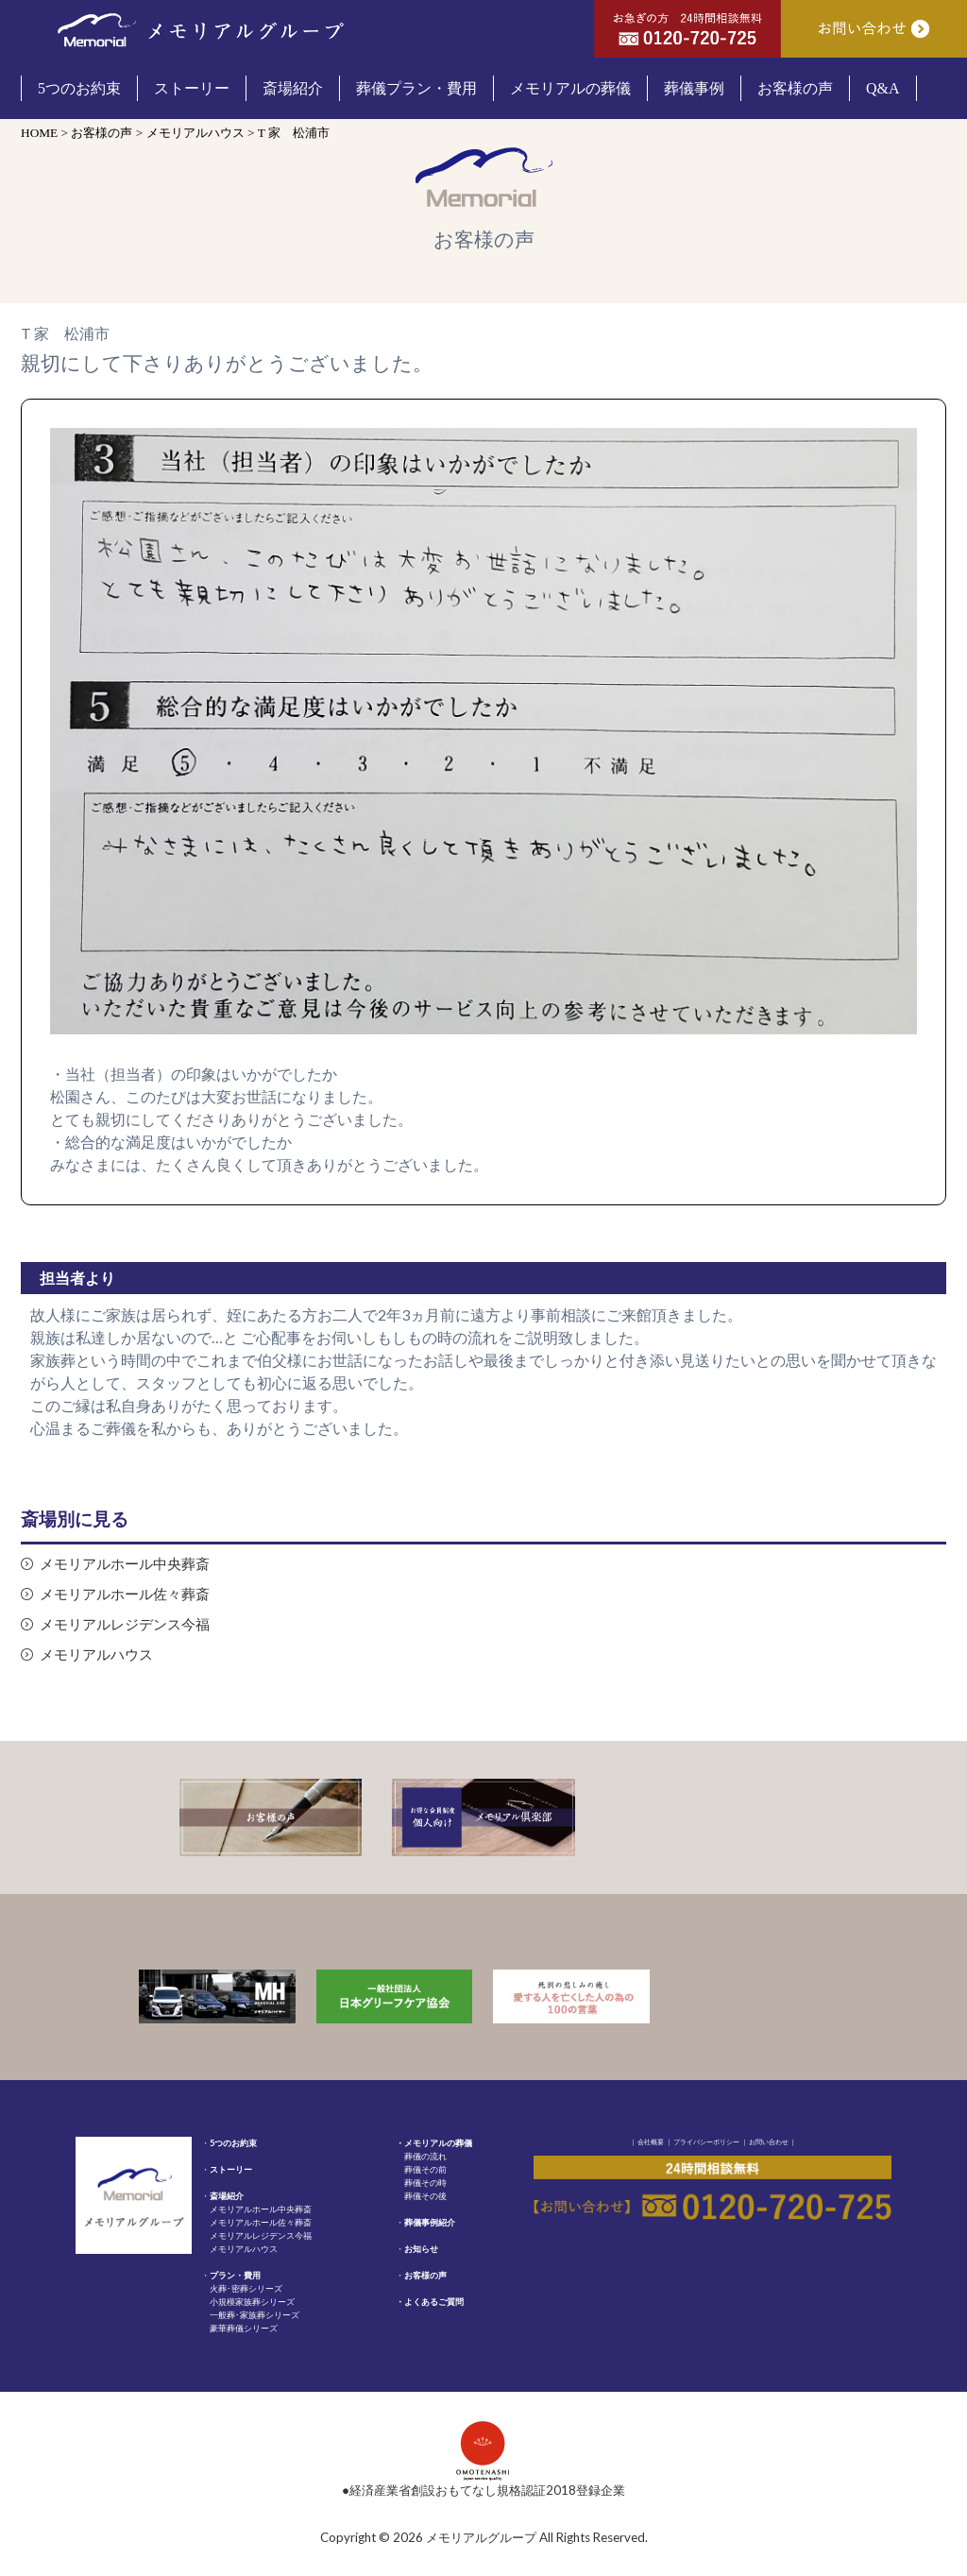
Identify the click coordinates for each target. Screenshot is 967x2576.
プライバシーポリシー (706, 2141)
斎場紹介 (227, 2196)
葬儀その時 (425, 2182)
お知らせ (421, 2248)
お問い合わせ (769, 2141)
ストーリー (231, 2169)
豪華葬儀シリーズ (244, 2328)
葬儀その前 (425, 2169)
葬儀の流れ (425, 2156)
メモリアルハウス (96, 1654)
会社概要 (650, 2141)
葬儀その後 (425, 2196)
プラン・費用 (235, 2275)
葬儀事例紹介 (429, 2222)
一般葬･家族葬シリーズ (254, 2315)
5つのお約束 (233, 2143)
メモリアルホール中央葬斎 (125, 1564)
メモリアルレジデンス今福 (125, 1624)
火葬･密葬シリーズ (246, 2288)
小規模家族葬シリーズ (252, 2301)
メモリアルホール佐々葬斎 (125, 1594)
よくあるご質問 (434, 2301)
